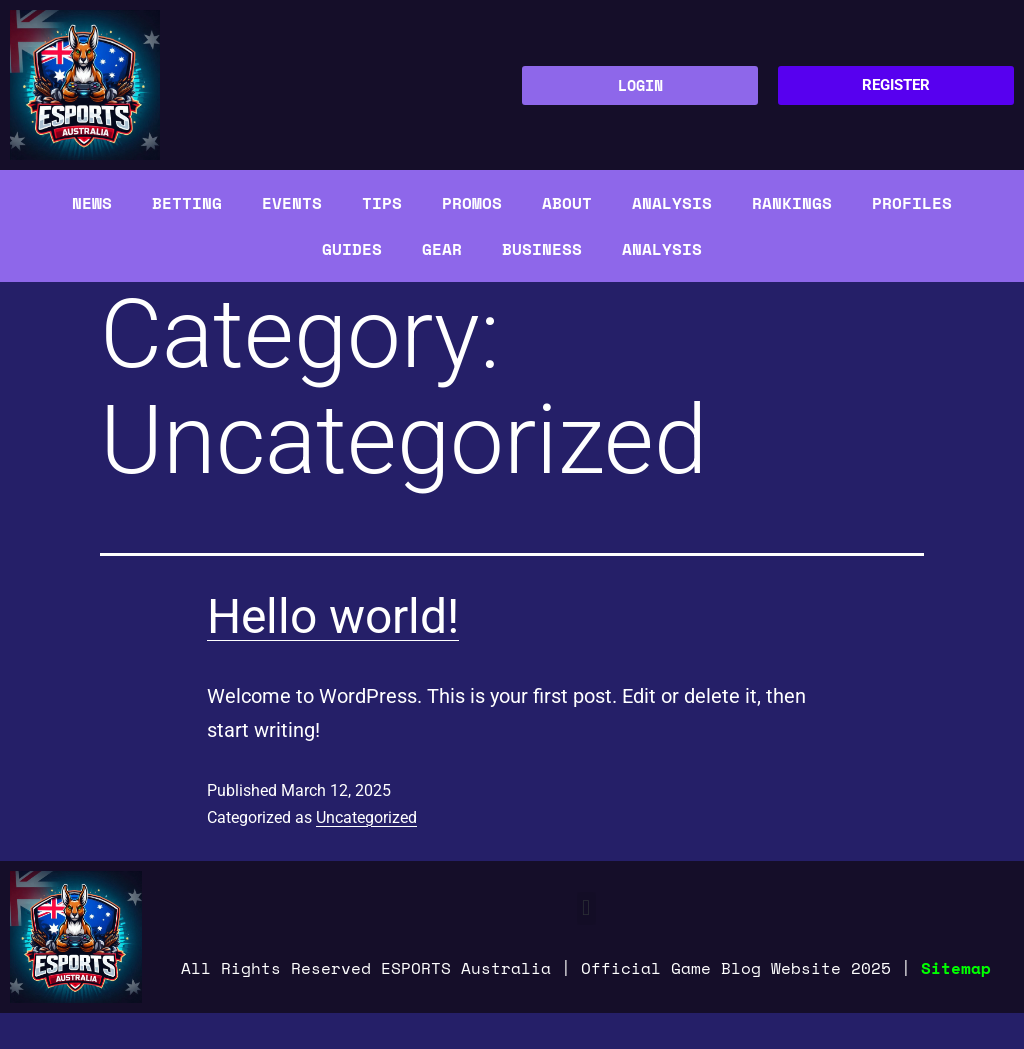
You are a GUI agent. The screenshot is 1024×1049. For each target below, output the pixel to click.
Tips (382, 203)
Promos (472, 203)
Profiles (912, 203)
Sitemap (956, 968)
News (92, 203)
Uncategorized (366, 817)
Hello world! (333, 616)
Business (542, 249)
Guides (352, 249)
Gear (442, 249)
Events (292, 203)
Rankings (792, 203)
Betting (187, 203)
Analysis (672, 203)
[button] (586, 908)
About (567, 203)
